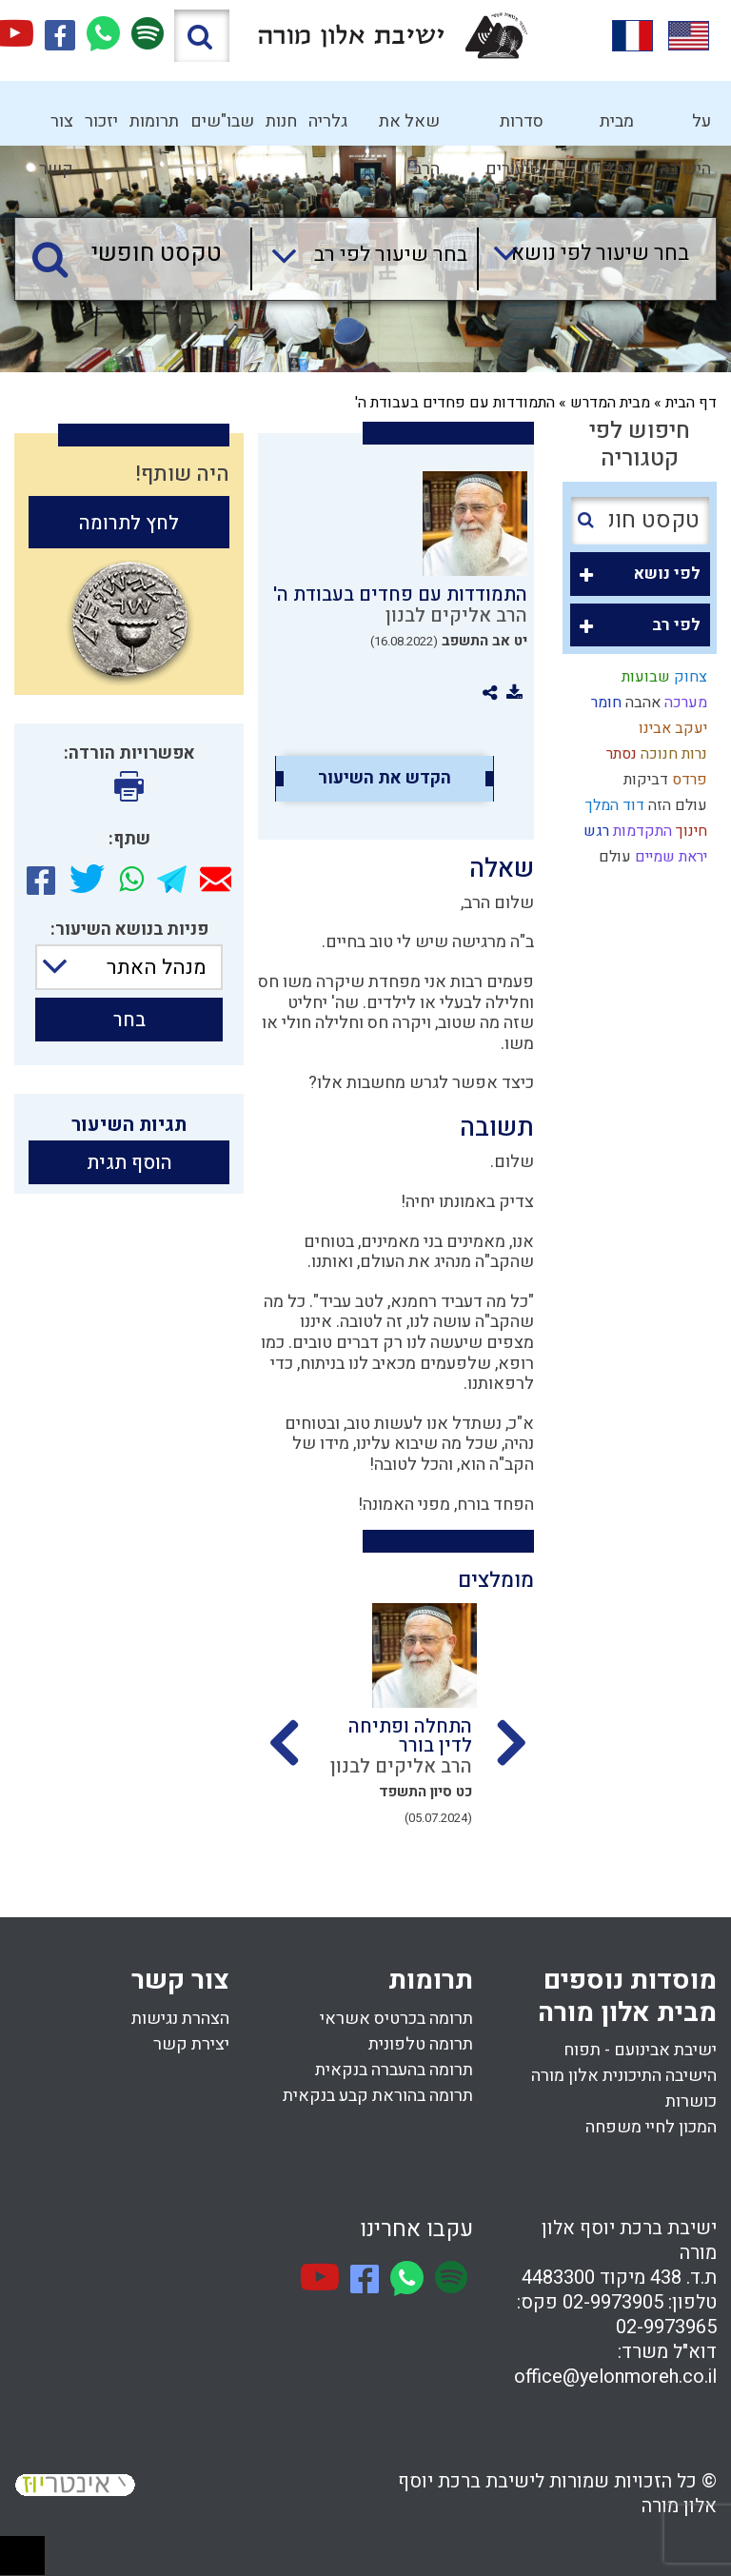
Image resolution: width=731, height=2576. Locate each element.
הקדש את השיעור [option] (384, 778)
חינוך (689, 831)
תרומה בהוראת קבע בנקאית (378, 2096)
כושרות (691, 2101)
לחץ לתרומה (129, 523)
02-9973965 (666, 2327)
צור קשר (56, 127)
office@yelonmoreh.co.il (615, 2376)
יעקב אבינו (671, 728)
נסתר (620, 754)
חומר (604, 702)
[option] (396, 1732)
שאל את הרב (409, 127)
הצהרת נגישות (180, 2018)
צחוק (688, 676)
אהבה (641, 702)
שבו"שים (222, 121)
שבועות (644, 676)
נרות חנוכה (672, 754)
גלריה (327, 121)
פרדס (687, 779)
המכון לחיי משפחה (651, 2127)
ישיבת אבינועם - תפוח (640, 2050)
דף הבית (691, 402)
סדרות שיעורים (514, 127)
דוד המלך (613, 805)
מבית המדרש (608, 127)
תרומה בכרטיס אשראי (396, 2018)
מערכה (684, 702)
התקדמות (640, 831)
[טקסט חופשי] (137, 254)
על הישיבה (685, 127)
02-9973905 (613, 2302)
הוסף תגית (129, 1163)
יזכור (101, 121)
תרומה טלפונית (420, 2044)
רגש (594, 831)
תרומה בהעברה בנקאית (394, 2070)
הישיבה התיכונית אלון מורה (624, 2076)
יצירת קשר (191, 2044)
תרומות (154, 121)
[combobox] (583, 259)
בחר (129, 1020)
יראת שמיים (669, 856)
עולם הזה (675, 805)
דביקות (644, 779)
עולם (613, 856)
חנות (281, 121)
